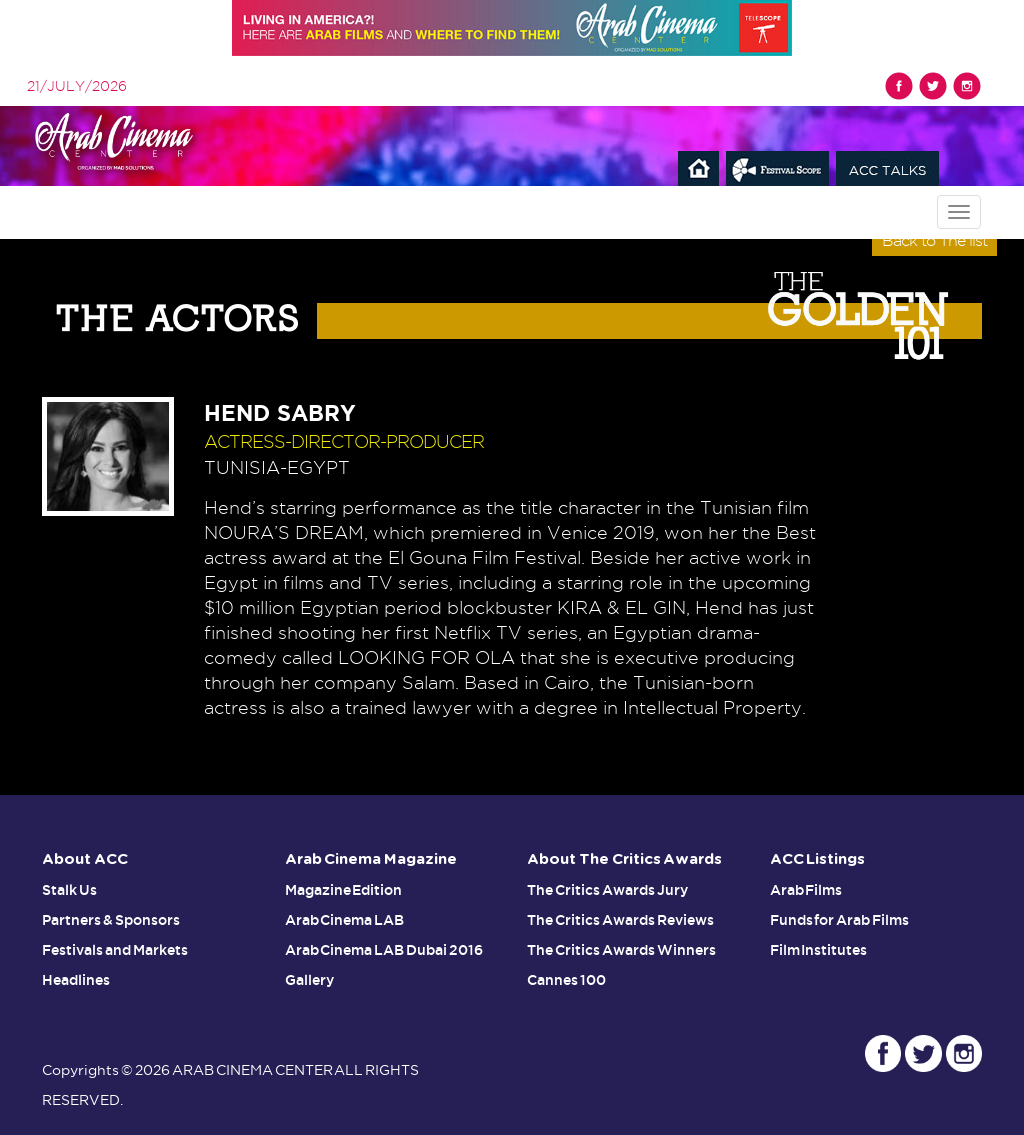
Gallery (309, 980)
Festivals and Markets (115, 950)
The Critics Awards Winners (621, 950)
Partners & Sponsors (111, 920)
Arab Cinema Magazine (371, 859)
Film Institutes (819, 950)
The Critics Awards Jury (607, 890)
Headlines (76, 980)
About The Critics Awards (624, 859)
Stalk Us (69, 890)
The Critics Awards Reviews (620, 920)
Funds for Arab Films (840, 920)
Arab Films (806, 890)
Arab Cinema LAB (345, 920)
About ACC (85, 859)
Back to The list (934, 240)
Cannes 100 (566, 980)
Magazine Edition (344, 890)
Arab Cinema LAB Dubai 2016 (384, 950)
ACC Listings (818, 859)
